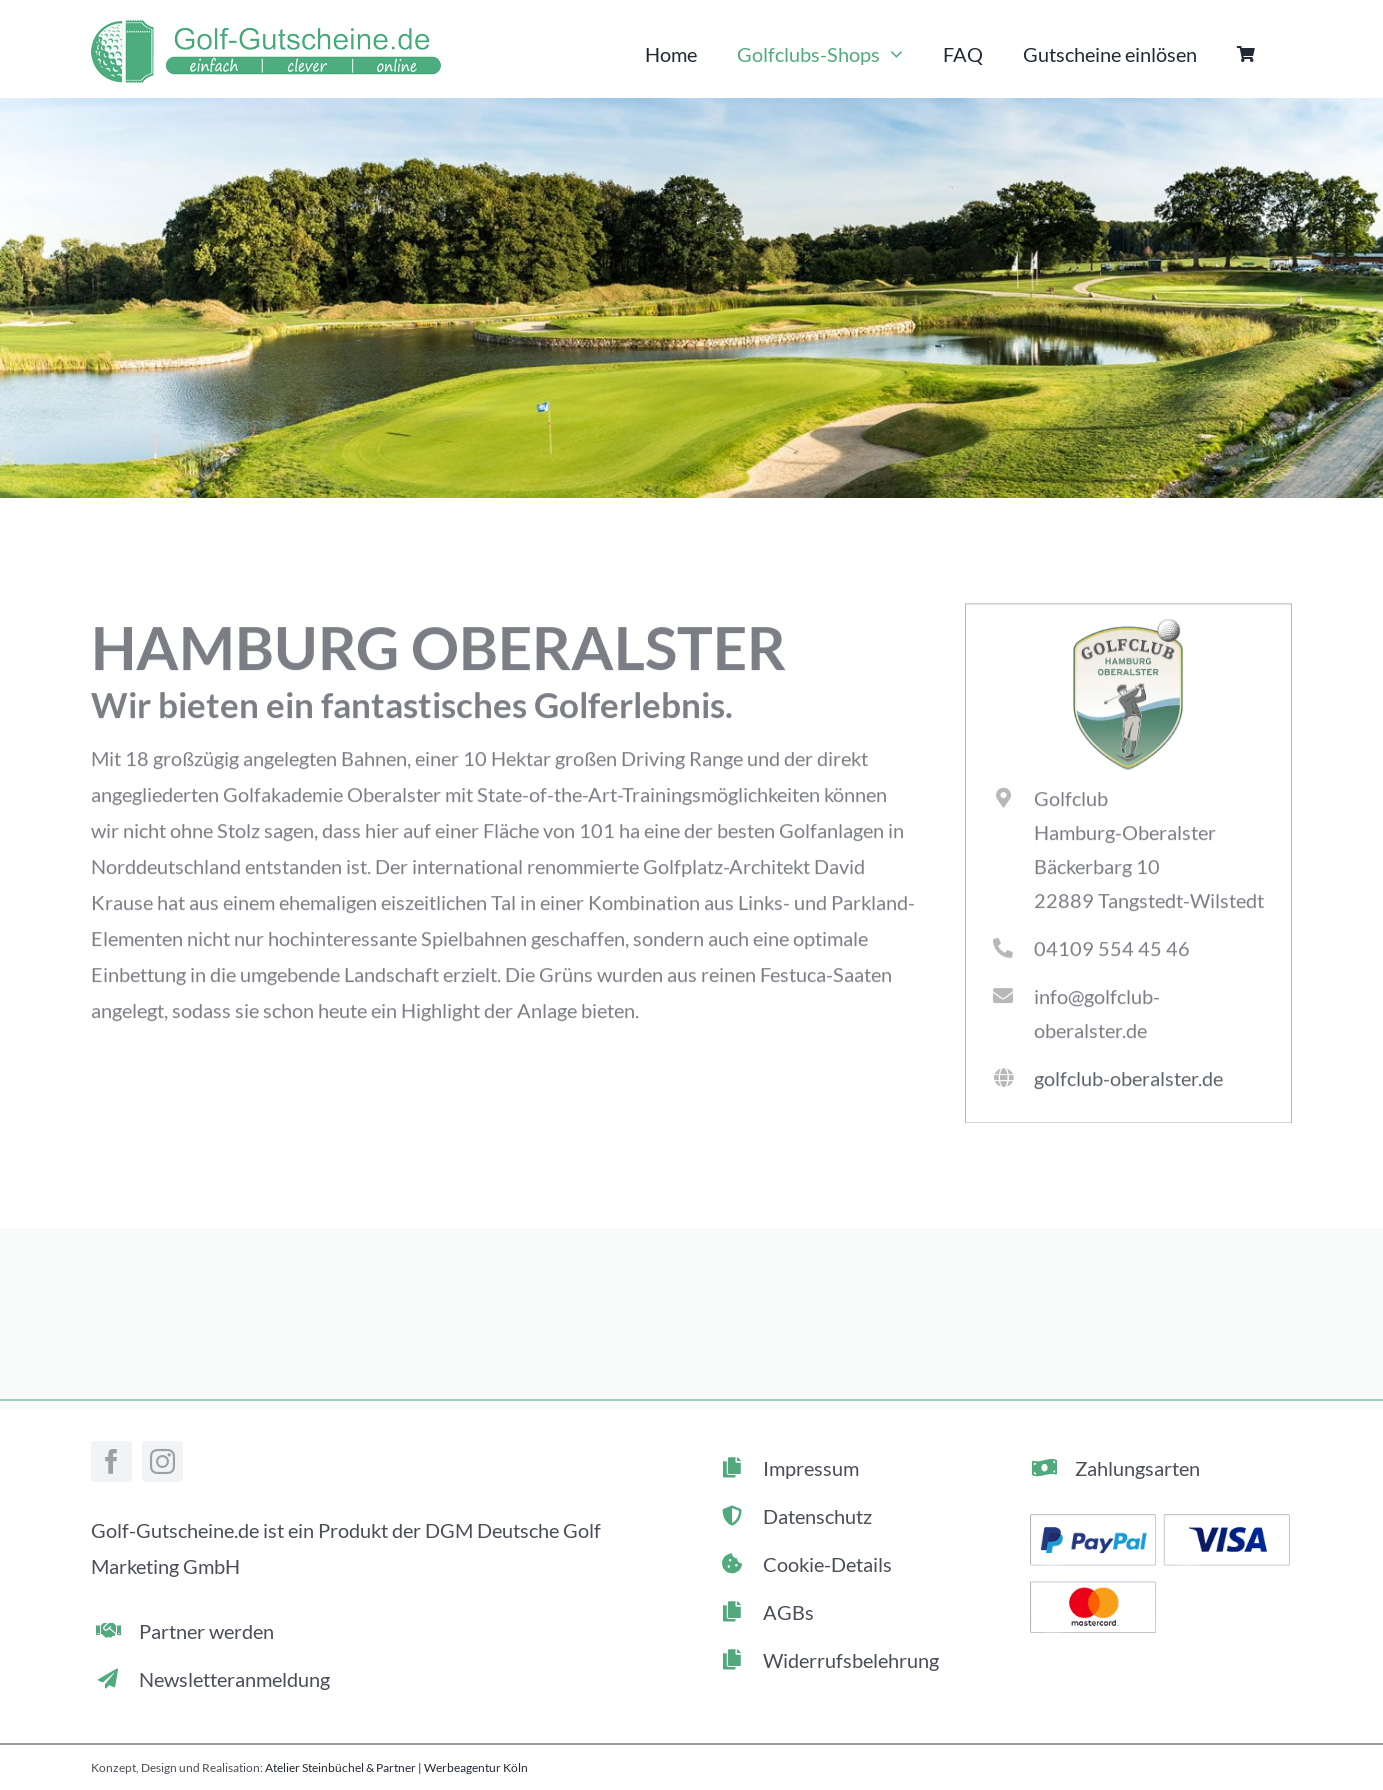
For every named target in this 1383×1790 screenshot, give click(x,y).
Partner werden (206, 1631)
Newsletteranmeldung (234, 1679)
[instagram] (162, 1461)
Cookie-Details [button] (827, 1564)
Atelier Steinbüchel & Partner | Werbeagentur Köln (396, 1767)
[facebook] (111, 1461)
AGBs (788, 1612)
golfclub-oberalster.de (1128, 1081)
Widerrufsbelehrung (851, 1660)
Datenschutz (817, 1516)
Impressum (811, 1468)
